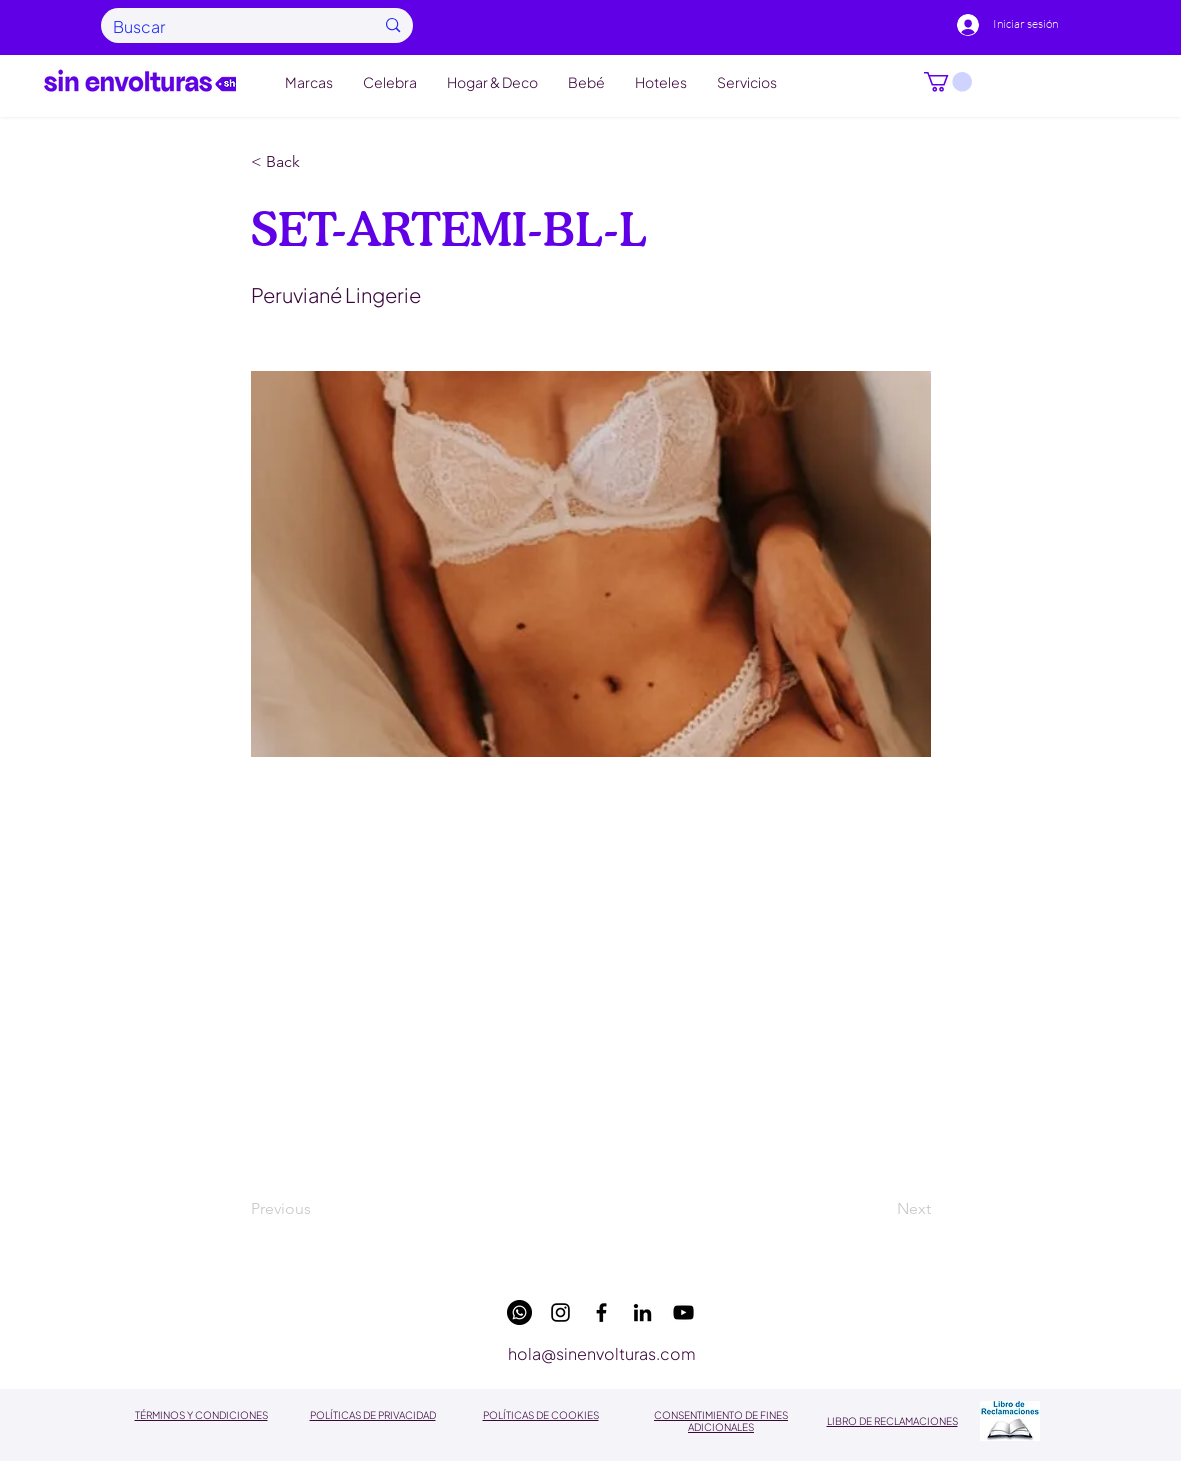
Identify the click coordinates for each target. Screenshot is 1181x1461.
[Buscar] (229, 26)
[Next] (881, 1210)
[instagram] (560, 1312)
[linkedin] (642, 1312)
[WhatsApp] (519, 1312)
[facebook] (601, 1312)
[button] (948, 82)
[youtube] (683, 1312)
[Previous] (317, 1210)
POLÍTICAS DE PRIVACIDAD (373, 1415)
